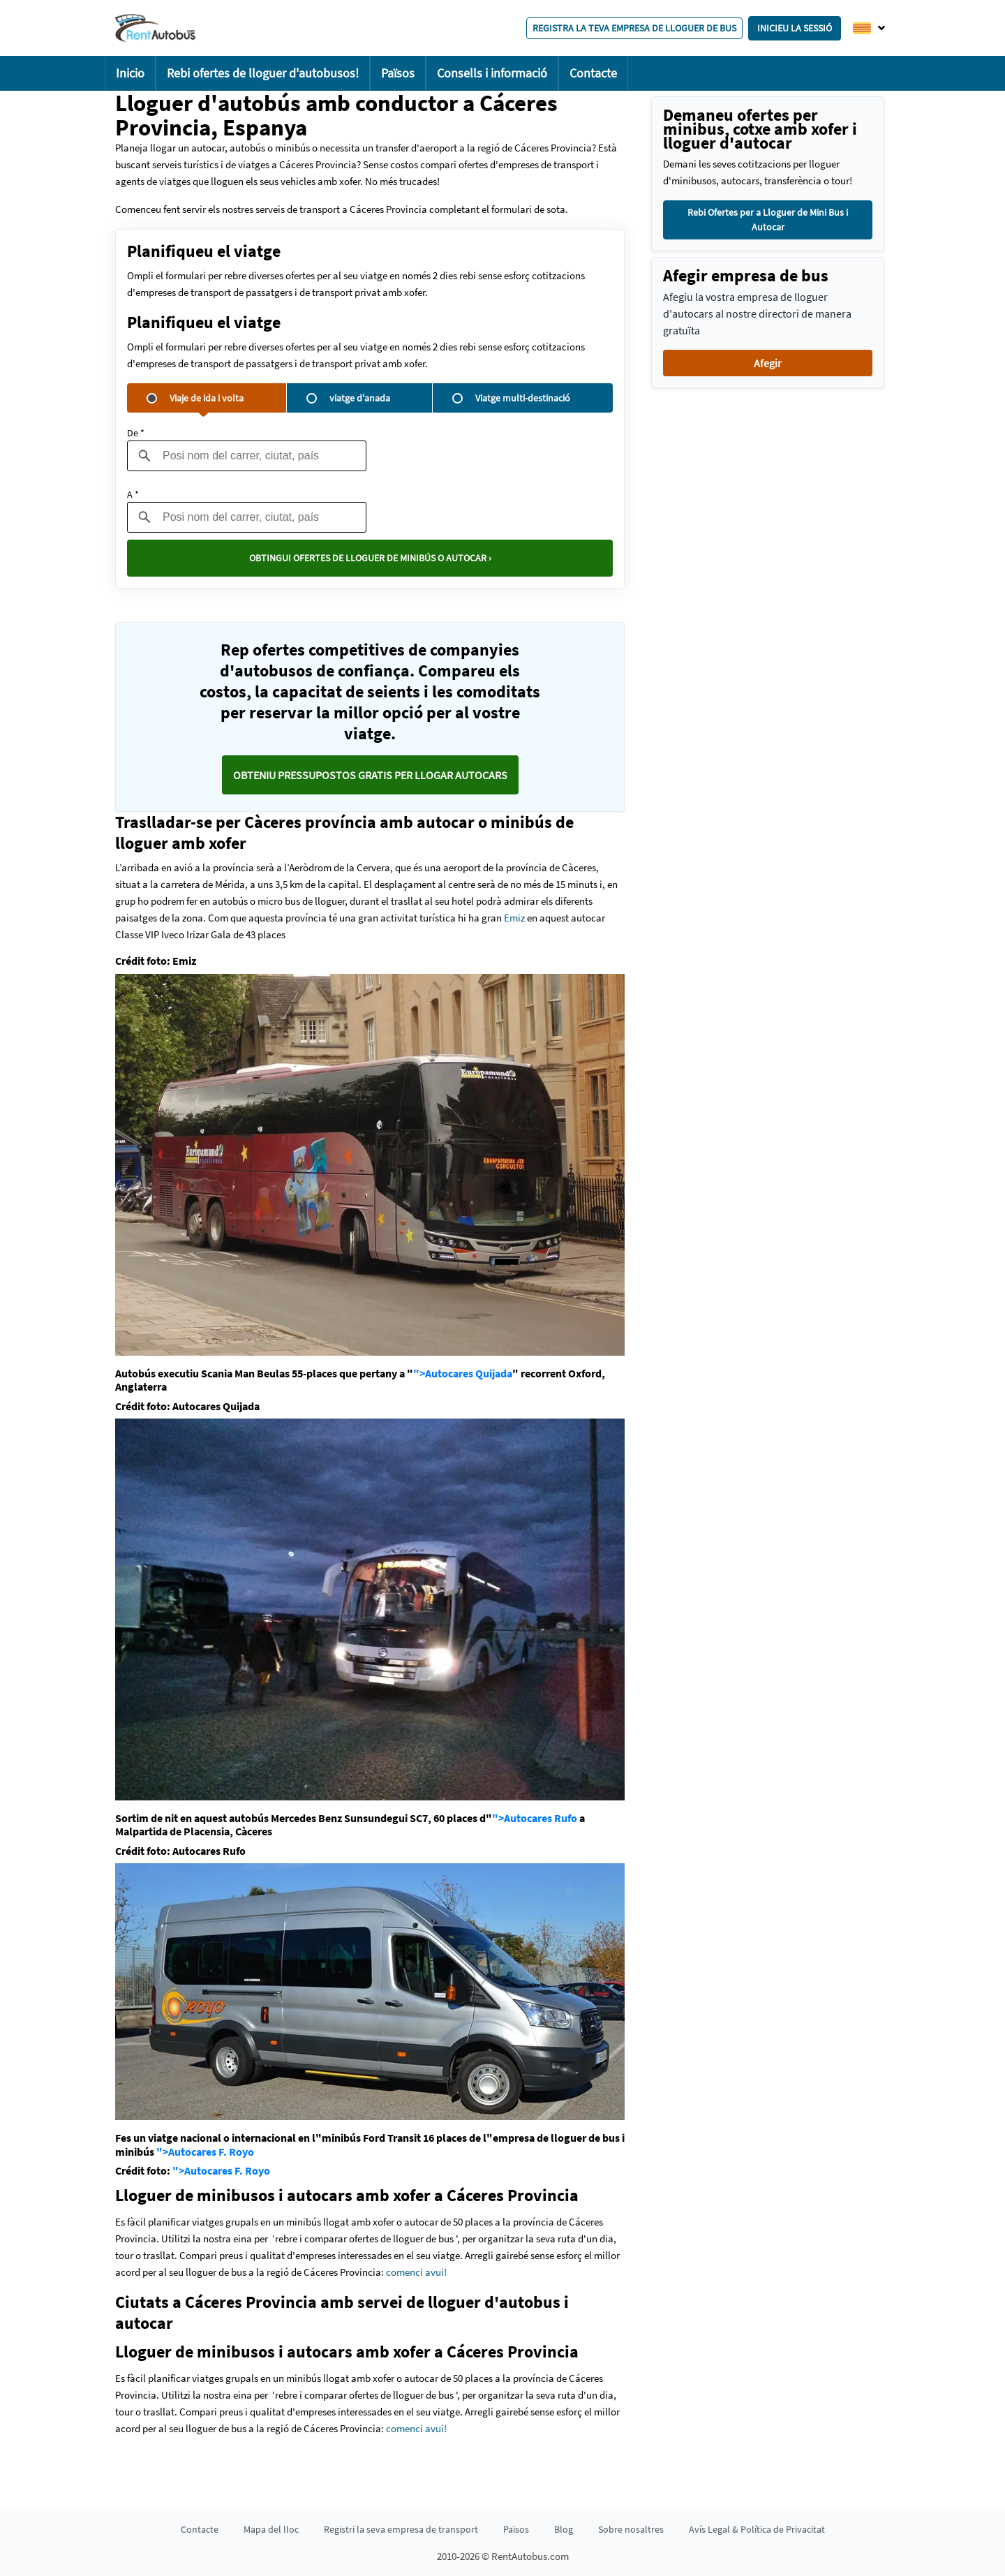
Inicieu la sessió (794, 28)
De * (135, 433)
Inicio (130, 73)
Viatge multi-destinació (511, 398)
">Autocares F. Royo (205, 2152)
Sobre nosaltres (631, 2529)
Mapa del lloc (271, 2529)
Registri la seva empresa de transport (401, 2529)
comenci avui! (416, 2272)
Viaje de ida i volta (195, 398)
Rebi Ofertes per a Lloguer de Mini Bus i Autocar (767, 219)
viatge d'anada (348, 398)
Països (398, 73)
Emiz (514, 917)
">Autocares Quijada (462, 1373)
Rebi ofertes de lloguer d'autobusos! (263, 73)
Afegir (768, 363)
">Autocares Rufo (534, 1818)
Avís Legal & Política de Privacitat (757, 2529)
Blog (563, 2529)
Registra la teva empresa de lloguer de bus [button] (634, 28)
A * (133, 494)
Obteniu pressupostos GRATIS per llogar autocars (370, 775)
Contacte (593, 73)
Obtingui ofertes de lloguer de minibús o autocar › (370, 558)
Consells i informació (492, 73)
